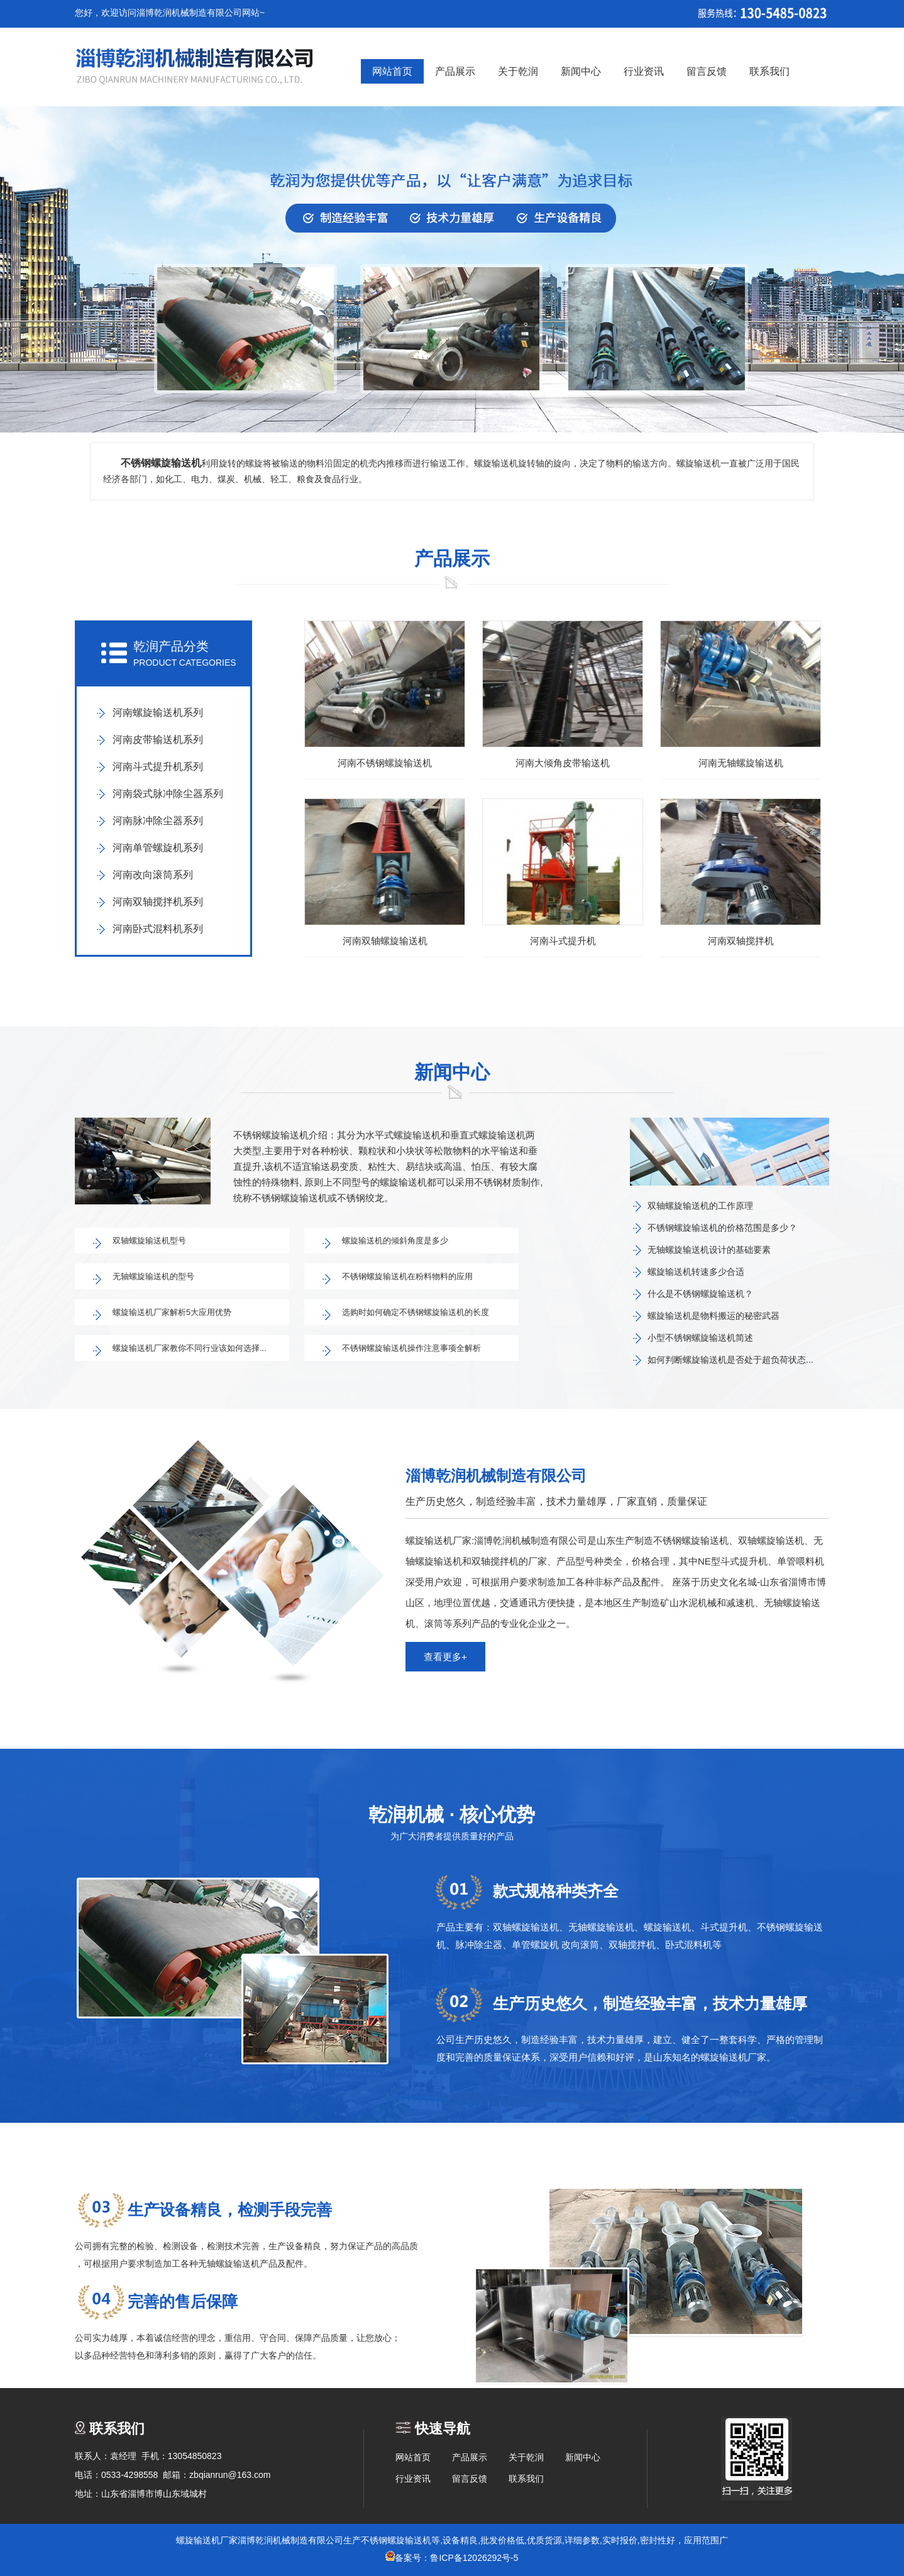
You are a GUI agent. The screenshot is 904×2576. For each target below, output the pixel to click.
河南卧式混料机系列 (158, 928)
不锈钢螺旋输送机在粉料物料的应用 (407, 1276)
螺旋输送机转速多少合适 (696, 1272)
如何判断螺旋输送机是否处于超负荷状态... (730, 1360)
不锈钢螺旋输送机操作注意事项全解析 (411, 1348)
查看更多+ (445, 1656)
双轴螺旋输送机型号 (149, 1240)
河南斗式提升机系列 (158, 766)
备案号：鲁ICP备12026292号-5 (451, 2558)
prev (47, 273)
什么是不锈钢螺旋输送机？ (700, 1294)
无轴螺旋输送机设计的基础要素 (709, 1250)
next (856, 273)
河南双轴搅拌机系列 (158, 901)
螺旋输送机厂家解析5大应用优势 (172, 1312)
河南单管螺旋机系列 (158, 847)
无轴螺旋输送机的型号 (153, 1276)
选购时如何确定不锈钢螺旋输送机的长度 (415, 1312)
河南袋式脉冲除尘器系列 (168, 793)
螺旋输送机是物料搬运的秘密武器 (714, 1316)
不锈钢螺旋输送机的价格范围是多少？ (722, 1228)
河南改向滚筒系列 (153, 874)
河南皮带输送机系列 (158, 739)
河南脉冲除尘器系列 (158, 820)
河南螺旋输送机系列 (158, 712)
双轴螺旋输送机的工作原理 (700, 1206)
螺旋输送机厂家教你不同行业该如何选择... (190, 1348)
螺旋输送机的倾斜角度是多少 (395, 1240)
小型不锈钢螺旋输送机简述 (700, 1338)
